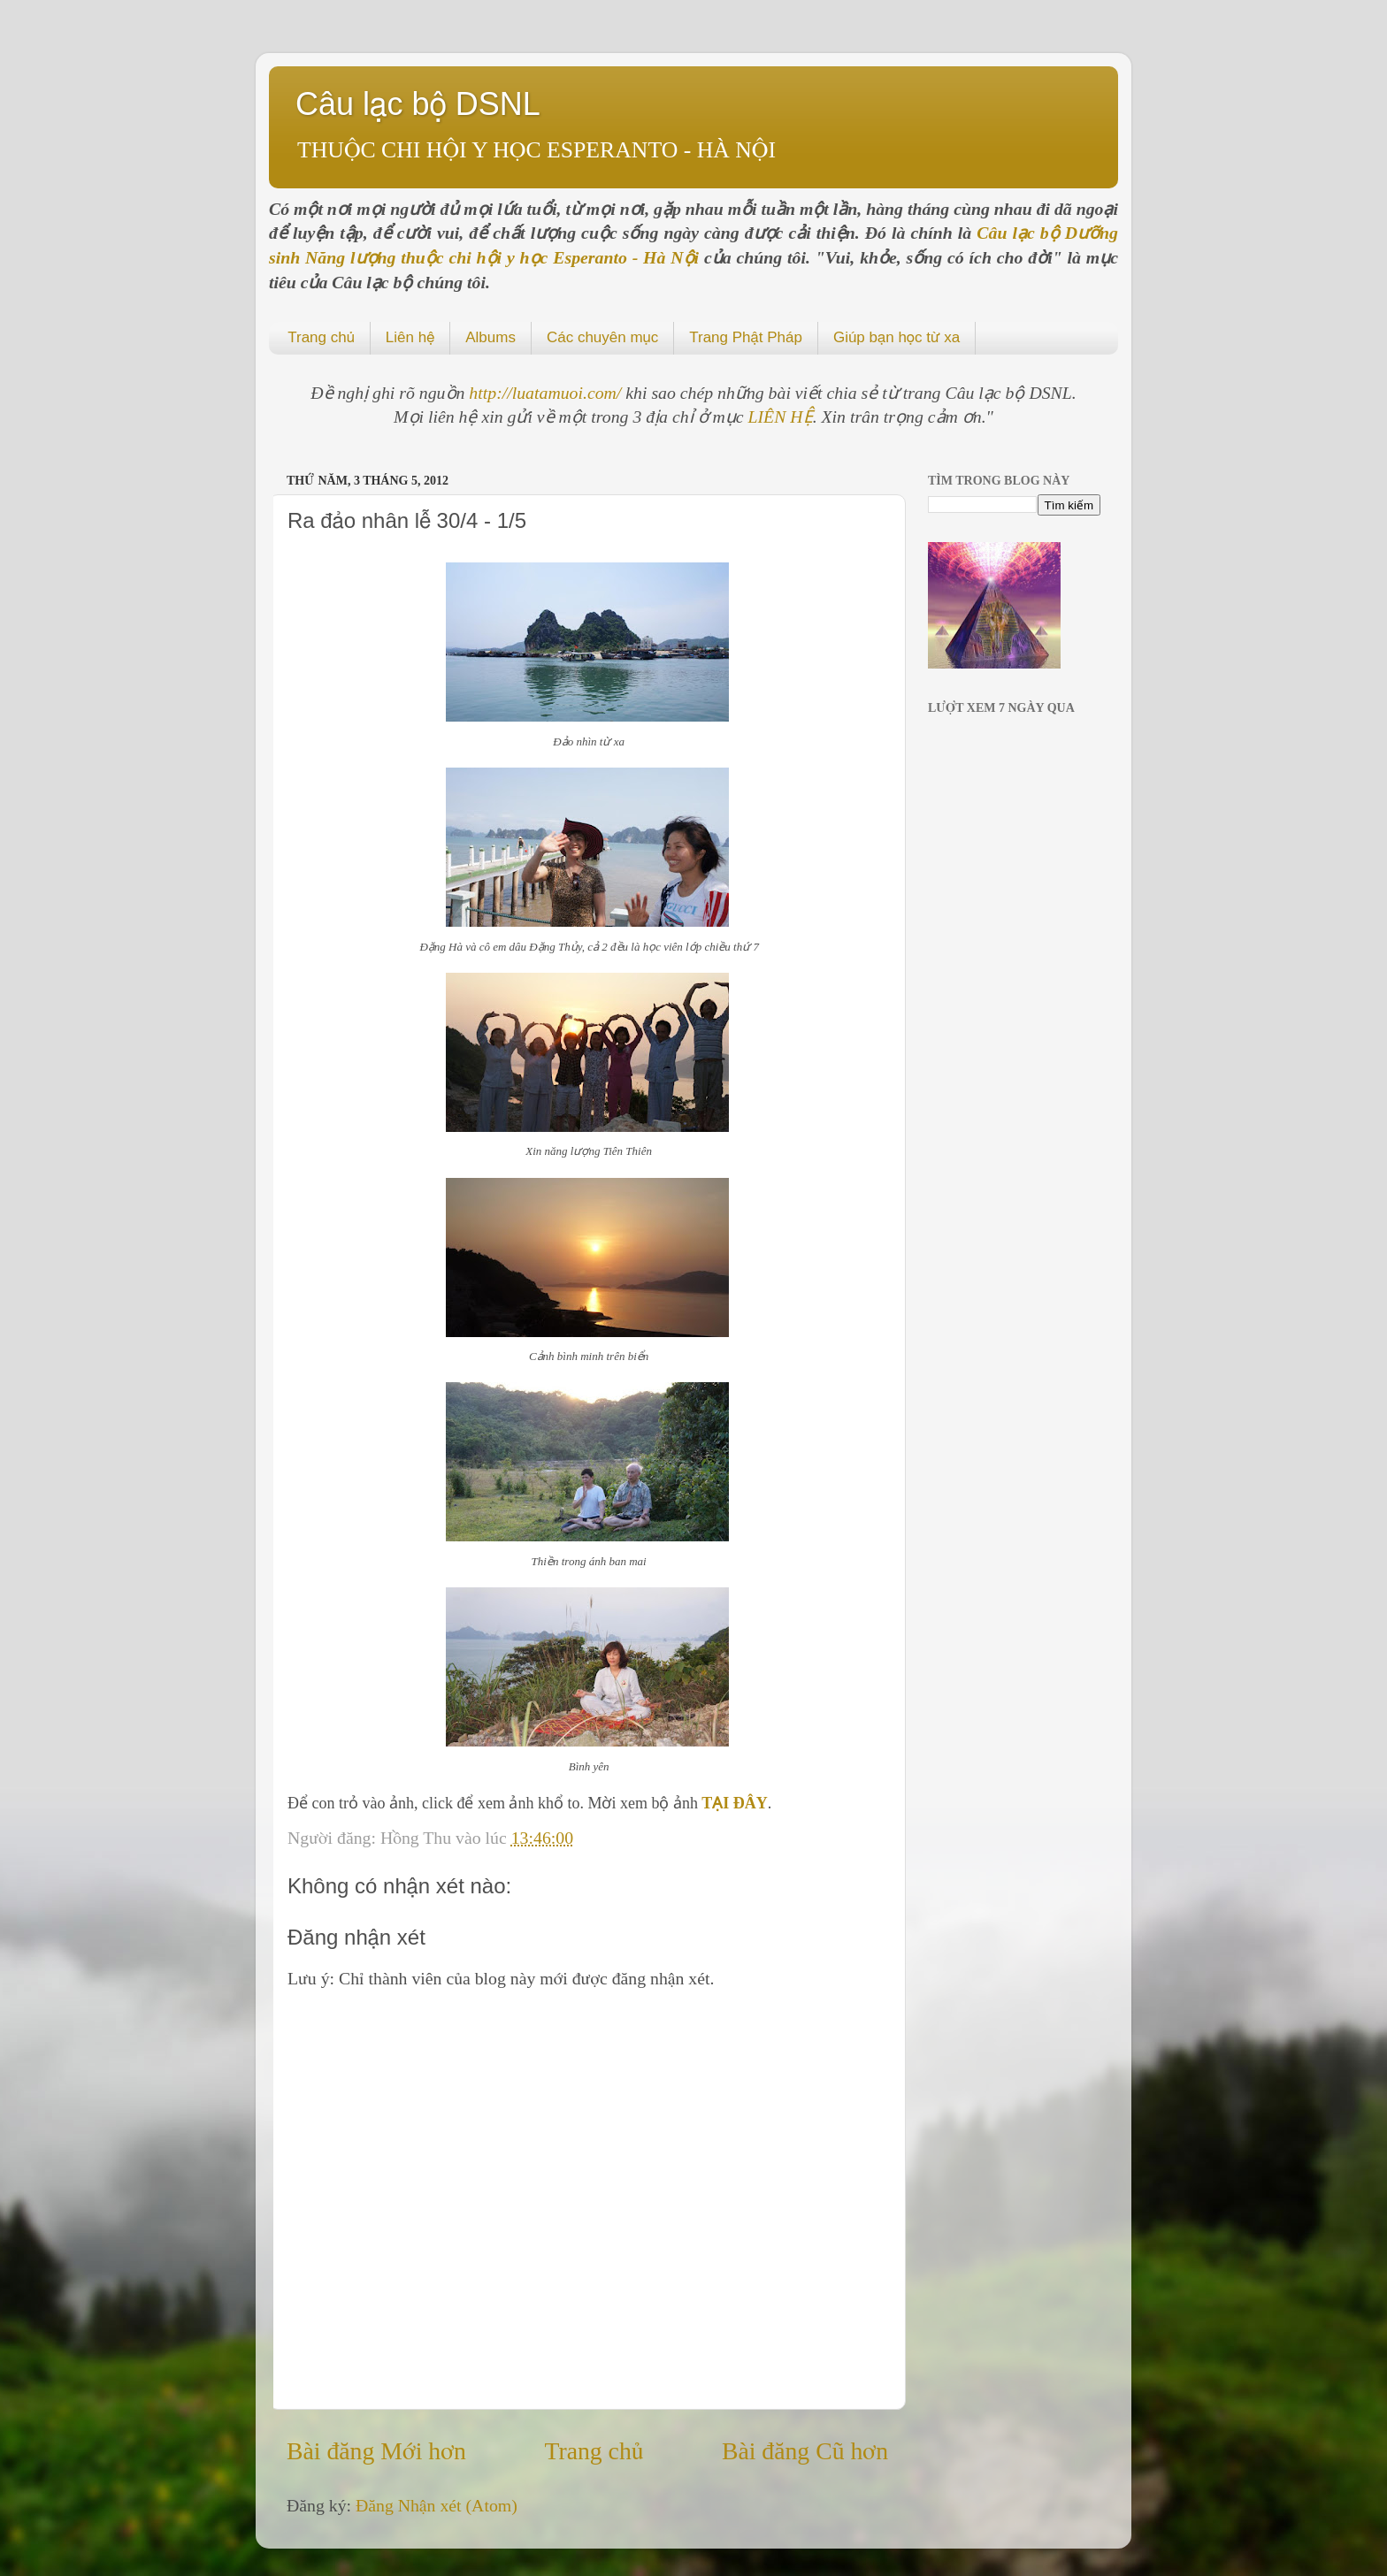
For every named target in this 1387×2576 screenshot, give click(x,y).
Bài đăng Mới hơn (376, 2451)
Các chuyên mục (602, 337)
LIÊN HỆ (780, 416)
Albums (490, 337)
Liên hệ (410, 337)
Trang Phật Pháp (745, 337)
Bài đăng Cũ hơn (805, 2451)
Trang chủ (321, 337)
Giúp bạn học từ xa (896, 337)
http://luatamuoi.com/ (547, 392)
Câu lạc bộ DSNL (417, 104)
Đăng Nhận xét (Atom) (436, 2505)
